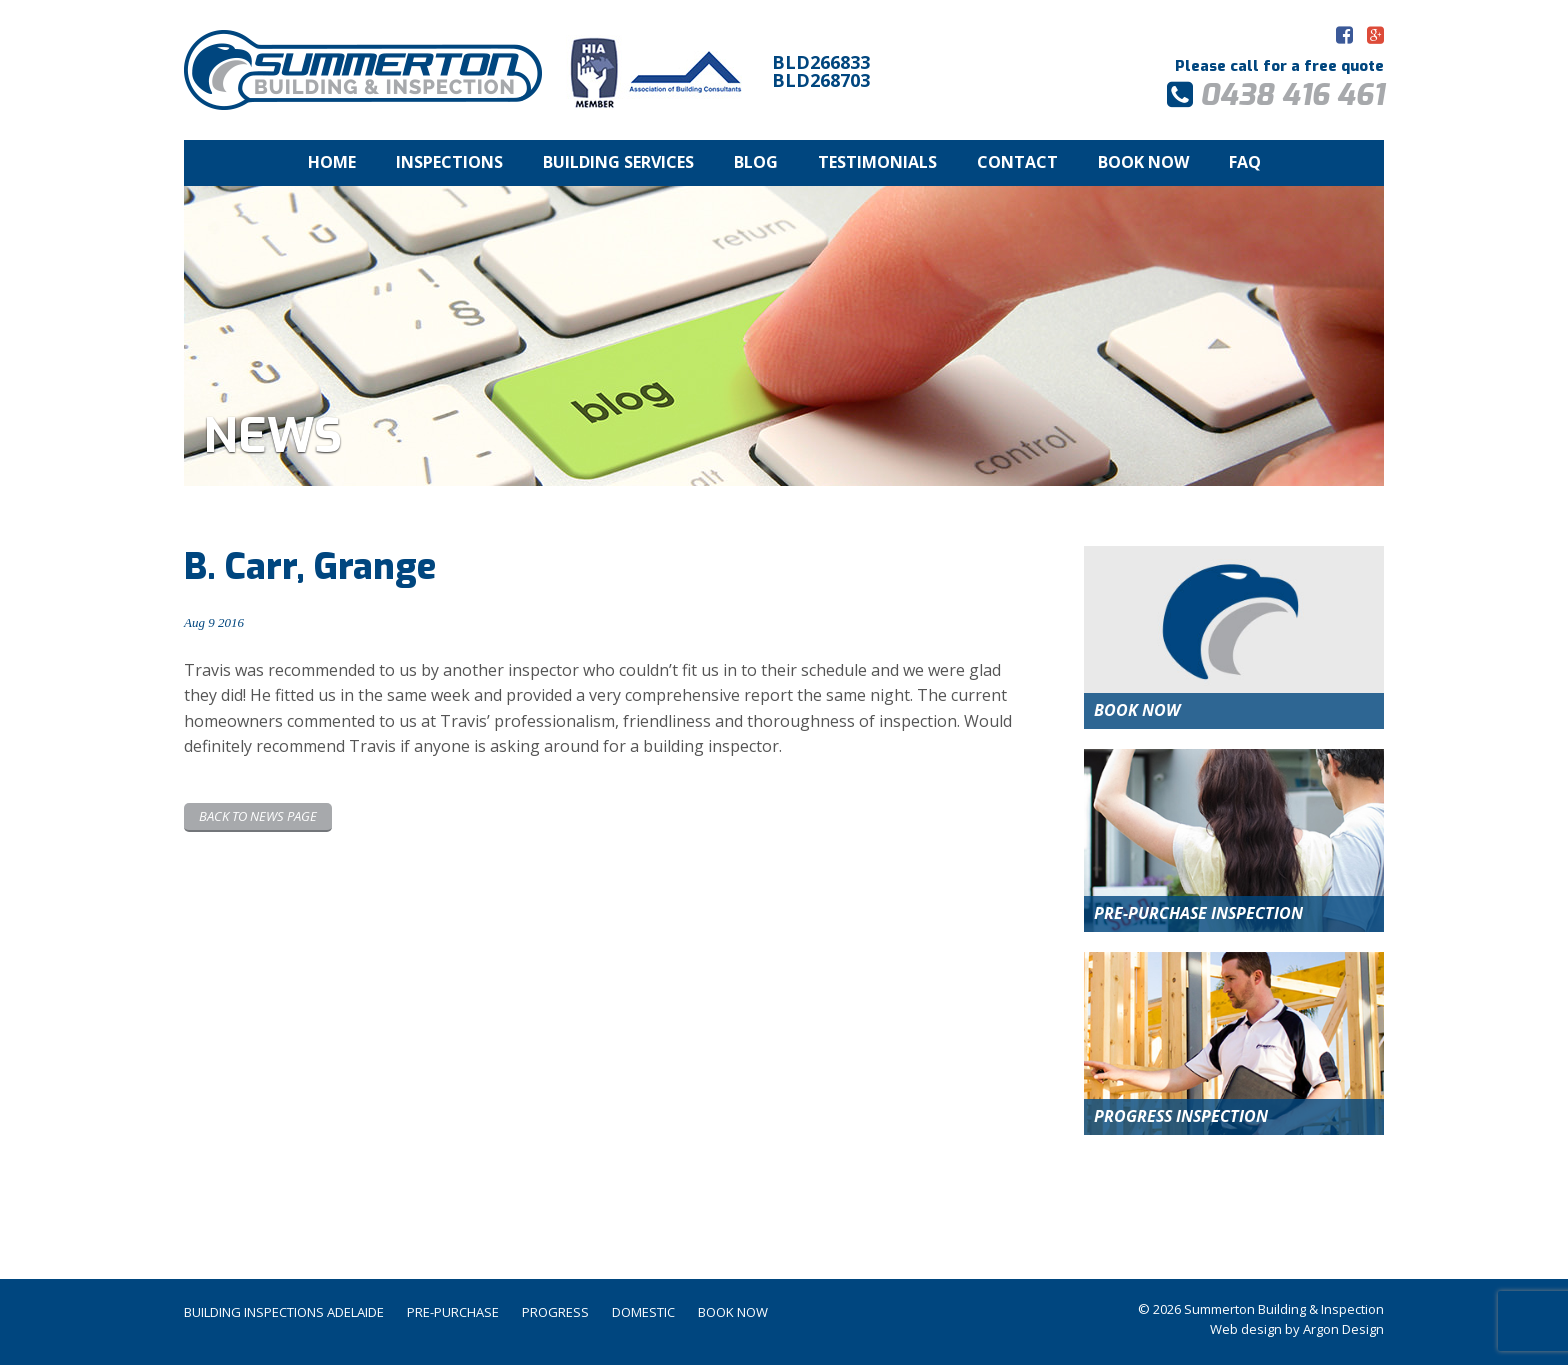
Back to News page (258, 816)
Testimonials (877, 162)
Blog (756, 162)
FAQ (1245, 162)
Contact (1017, 162)
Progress (555, 1312)
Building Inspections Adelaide (284, 1312)
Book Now (1143, 162)
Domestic (643, 1312)
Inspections (449, 162)
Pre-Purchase (453, 1312)
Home (332, 162)
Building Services (618, 162)
